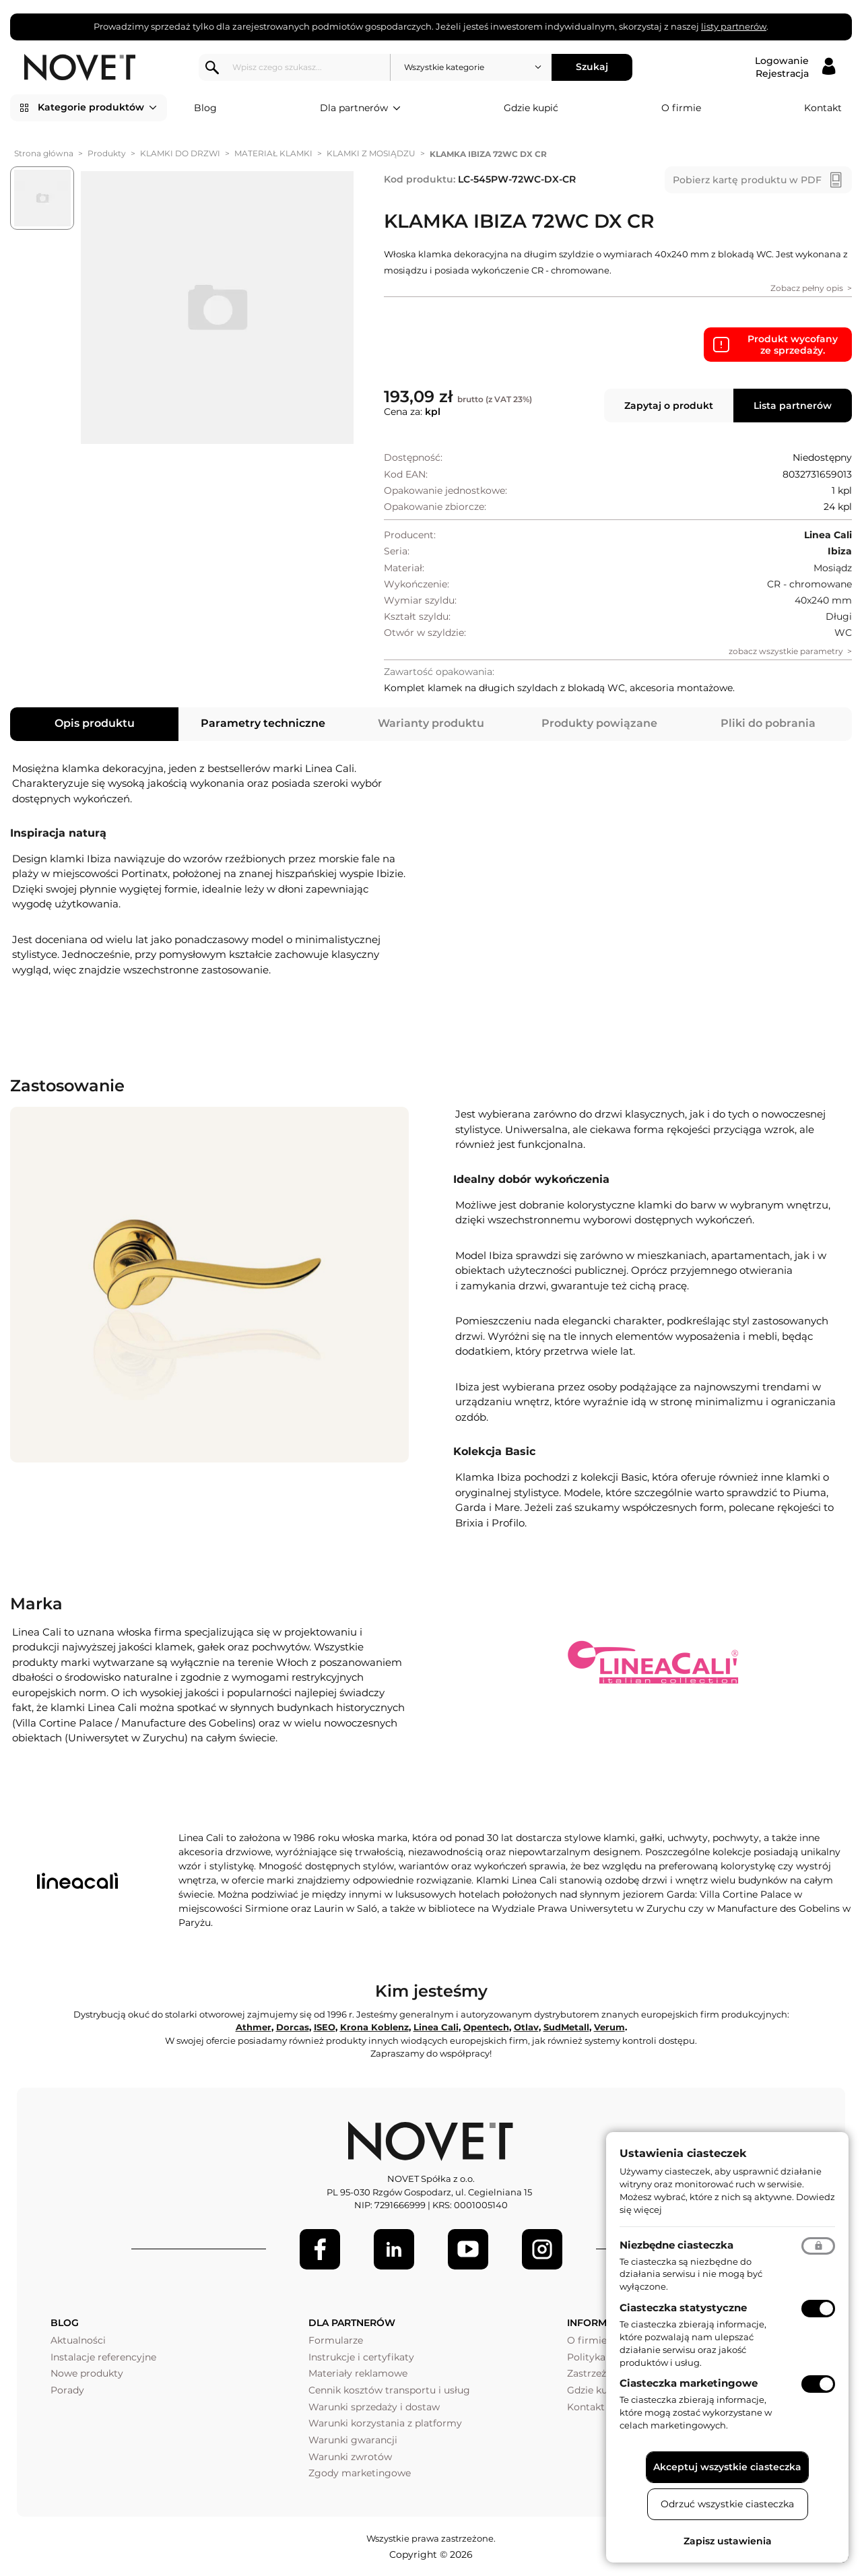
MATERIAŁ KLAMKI (273, 153)
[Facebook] (320, 2249)
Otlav (526, 2027)
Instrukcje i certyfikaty (361, 2357)
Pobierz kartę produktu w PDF (747, 180)
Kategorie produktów (97, 108)
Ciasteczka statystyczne (683, 2307)
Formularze (335, 2340)
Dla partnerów (360, 108)
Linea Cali (436, 2027)
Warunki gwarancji (352, 2440)
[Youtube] (468, 2249)
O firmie (681, 108)
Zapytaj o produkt (668, 405)
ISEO (324, 2027)
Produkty (107, 153)
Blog (205, 108)
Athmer (253, 2027)
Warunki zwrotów (350, 2457)
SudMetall (566, 2027)
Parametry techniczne (263, 723)
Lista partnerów (793, 405)
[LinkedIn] (394, 2249)
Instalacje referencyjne (103, 2357)
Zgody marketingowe (359, 2473)
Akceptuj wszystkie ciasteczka (727, 2467)
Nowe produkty (87, 2373)
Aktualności (78, 2340)
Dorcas (292, 2027)
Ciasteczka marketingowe (689, 2383)
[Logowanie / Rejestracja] (795, 67)
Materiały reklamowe (357, 2373)
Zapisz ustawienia (728, 2541)
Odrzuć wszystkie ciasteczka (727, 2504)
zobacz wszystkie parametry (786, 651)
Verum (609, 2027)
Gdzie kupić (531, 108)
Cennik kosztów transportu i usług (389, 2390)
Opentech (486, 2027)
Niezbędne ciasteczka (676, 2245)
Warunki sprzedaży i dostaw (374, 2407)
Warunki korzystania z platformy (385, 2423)
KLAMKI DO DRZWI (180, 153)
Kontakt (823, 108)
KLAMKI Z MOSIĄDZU (371, 153)
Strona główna (43, 153)
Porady (67, 2390)
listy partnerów (733, 26)
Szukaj (592, 67)
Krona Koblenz (374, 2027)
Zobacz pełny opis (806, 288)
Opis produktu (95, 723)
